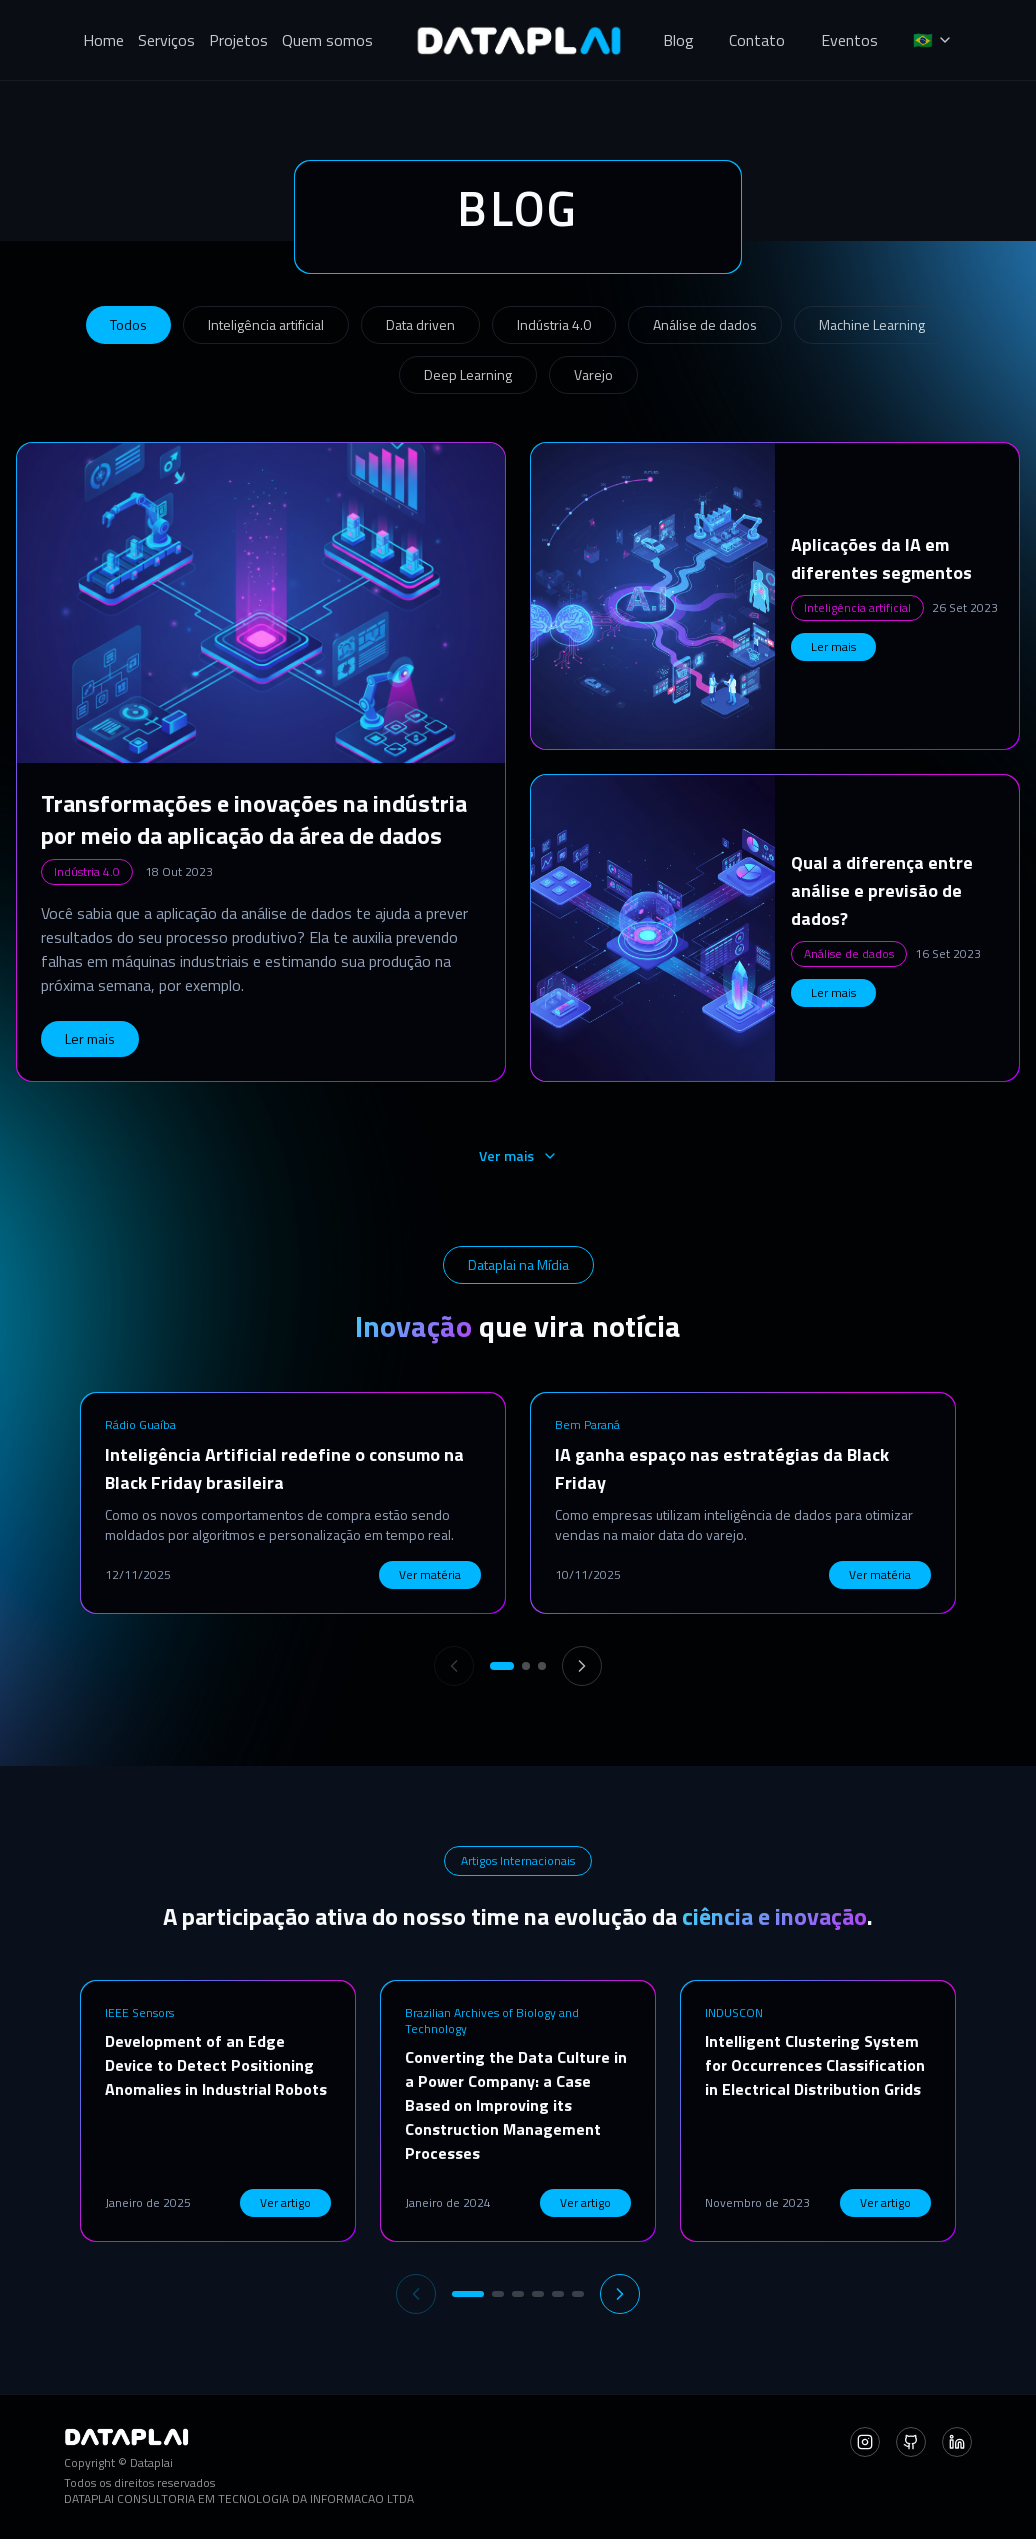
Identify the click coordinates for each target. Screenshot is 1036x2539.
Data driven (420, 324)
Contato (757, 40)
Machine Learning (872, 324)
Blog (678, 40)
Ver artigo (285, 2202)
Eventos (849, 40)
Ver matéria (430, 1574)
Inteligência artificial (266, 324)
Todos (128, 324)
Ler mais (90, 1038)
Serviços (166, 40)
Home (103, 40)
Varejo (593, 374)
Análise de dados (705, 324)
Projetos (238, 40)
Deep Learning (468, 374)
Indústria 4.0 (554, 324)
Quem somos (327, 40)
